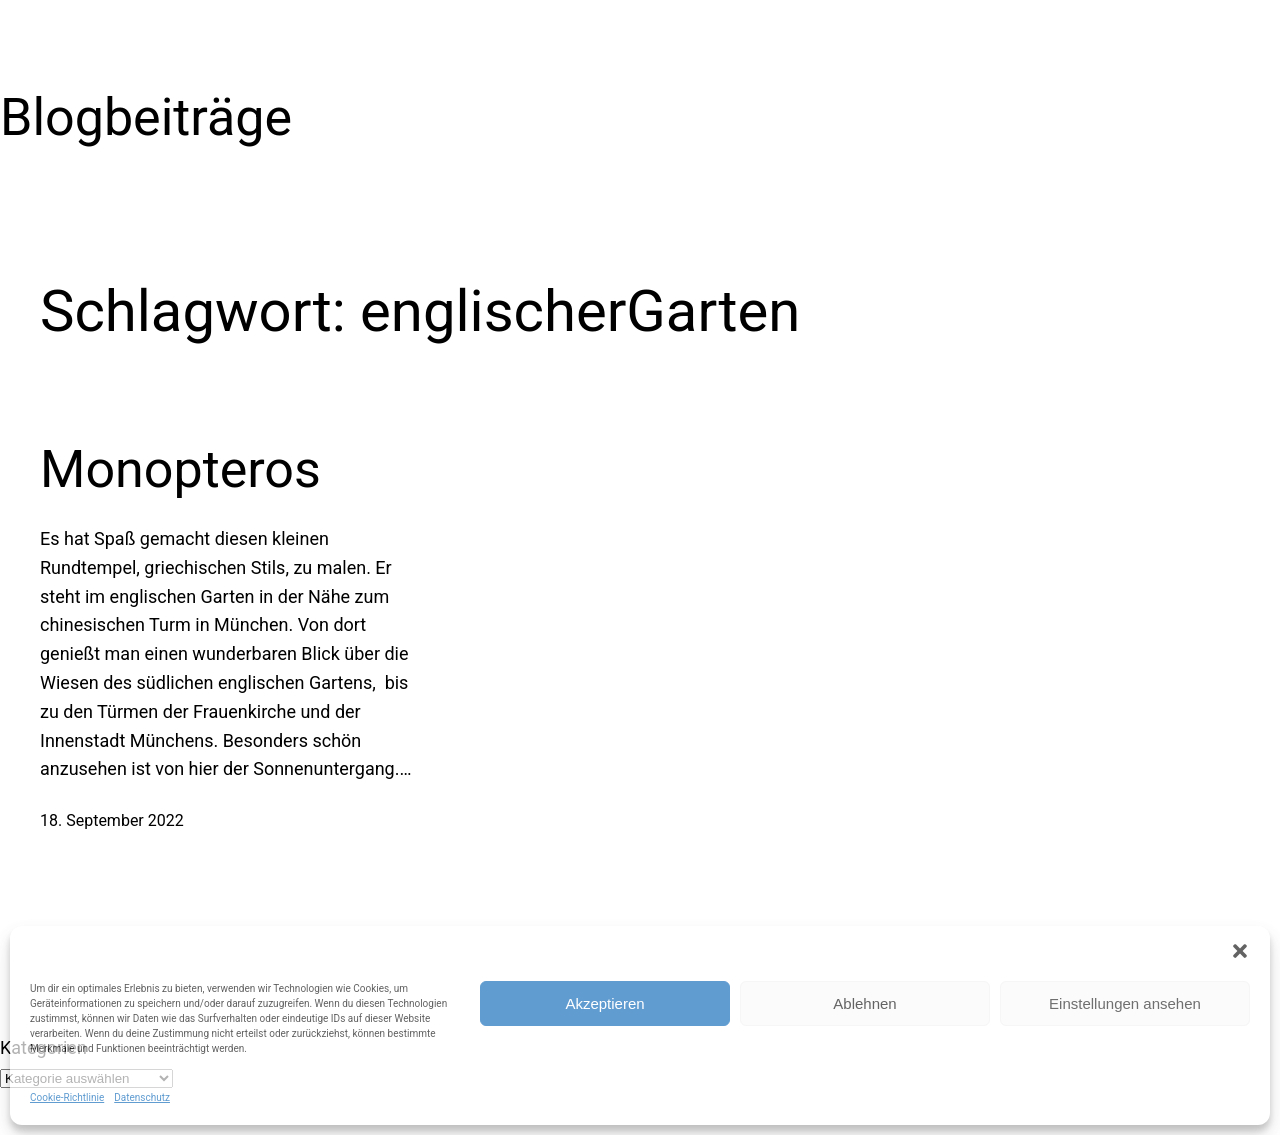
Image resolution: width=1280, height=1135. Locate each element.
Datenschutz (142, 1097)
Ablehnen (864, 1003)
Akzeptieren (604, 1003)
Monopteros (180, 469)
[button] (1240, 951)
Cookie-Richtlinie (67, 1097)
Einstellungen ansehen (1125, 1003)
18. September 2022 (112, 820)
